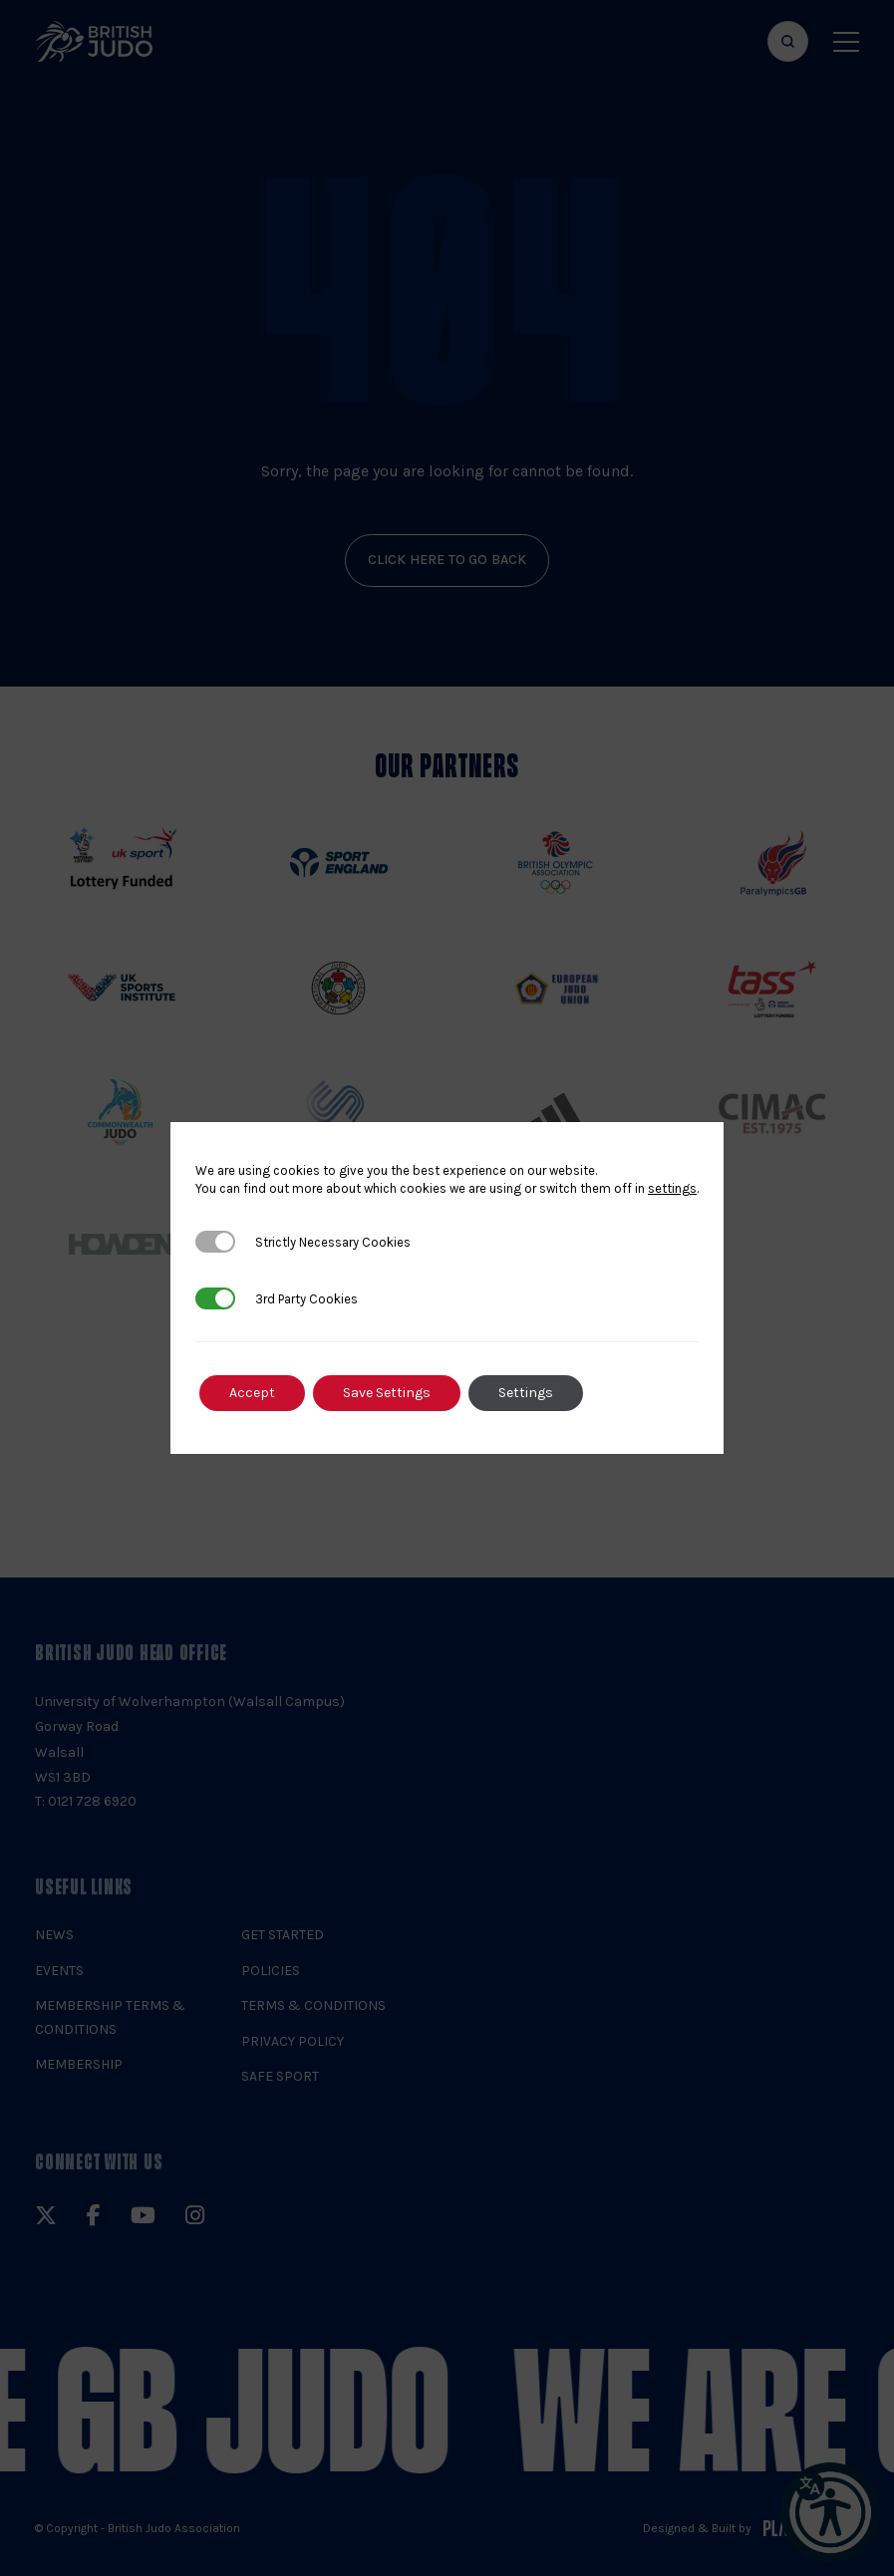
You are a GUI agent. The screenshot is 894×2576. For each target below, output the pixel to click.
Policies (270, 1970)
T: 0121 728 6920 (86, 1801)
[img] (93, 41)
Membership (79, 2064)
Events (59, 1970)
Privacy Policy (292, 2041)
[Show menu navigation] (846, 41)
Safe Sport (280, 2076)
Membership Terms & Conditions (110, 2017)
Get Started (282, 1934)
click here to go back (447, 559)
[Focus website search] (787, 41)
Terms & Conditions (313, 2005)
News (54, 1934)
